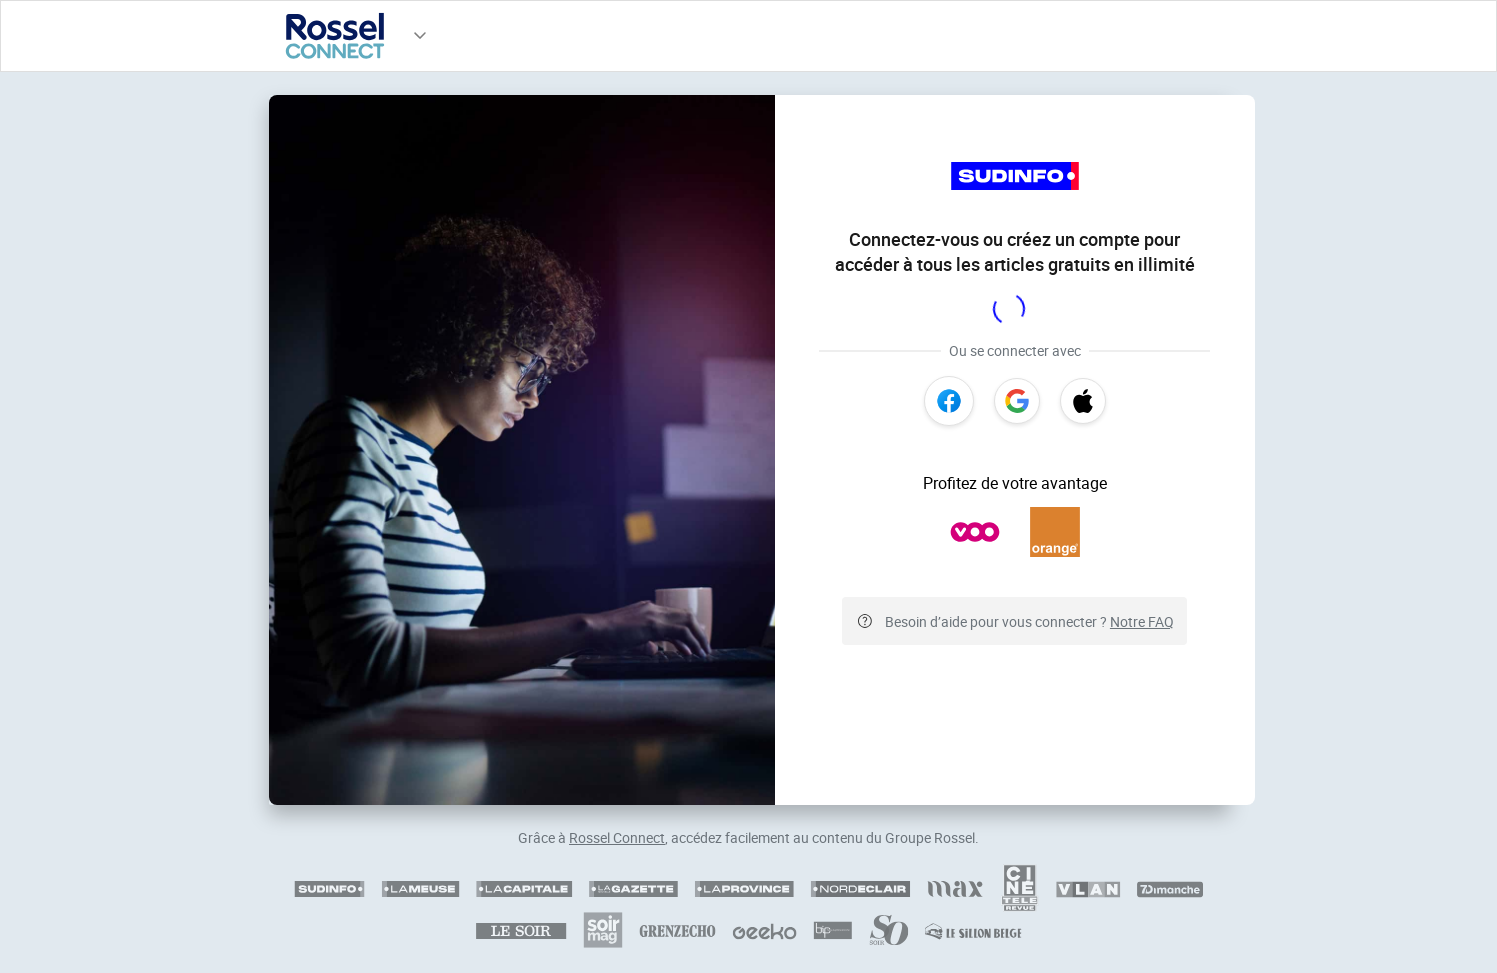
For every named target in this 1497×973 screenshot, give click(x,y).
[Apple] (1083, 401)
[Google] (1017, 401)
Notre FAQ (1142, 621)
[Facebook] (949, 401)
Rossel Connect (617, 837)
